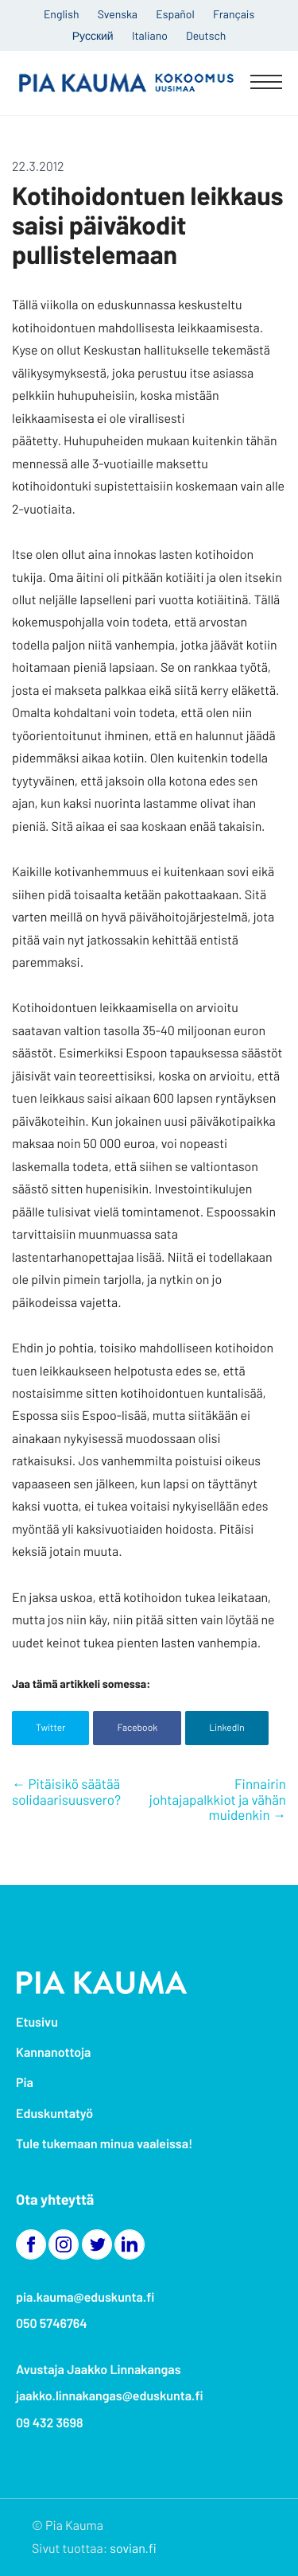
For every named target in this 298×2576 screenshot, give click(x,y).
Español (175, 14)
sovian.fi (133, 2548)
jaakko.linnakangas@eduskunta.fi (109, 2395)
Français (233, 14)
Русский (93, 35)
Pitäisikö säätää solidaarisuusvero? (66, 1792)
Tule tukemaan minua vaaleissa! (104, 2143)
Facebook (137, 1727)
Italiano (150, 35)
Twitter (50, 1727)
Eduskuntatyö (54, 2113)
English (61, 14)
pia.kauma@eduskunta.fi (85, 2297)
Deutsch (206, 35)
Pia (24, 2082)
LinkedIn (227, 1727)
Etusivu (37, 2022)
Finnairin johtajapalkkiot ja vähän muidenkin (217, 1799)
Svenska (117, 14)
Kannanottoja (53, 2052)
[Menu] (266, 83)
